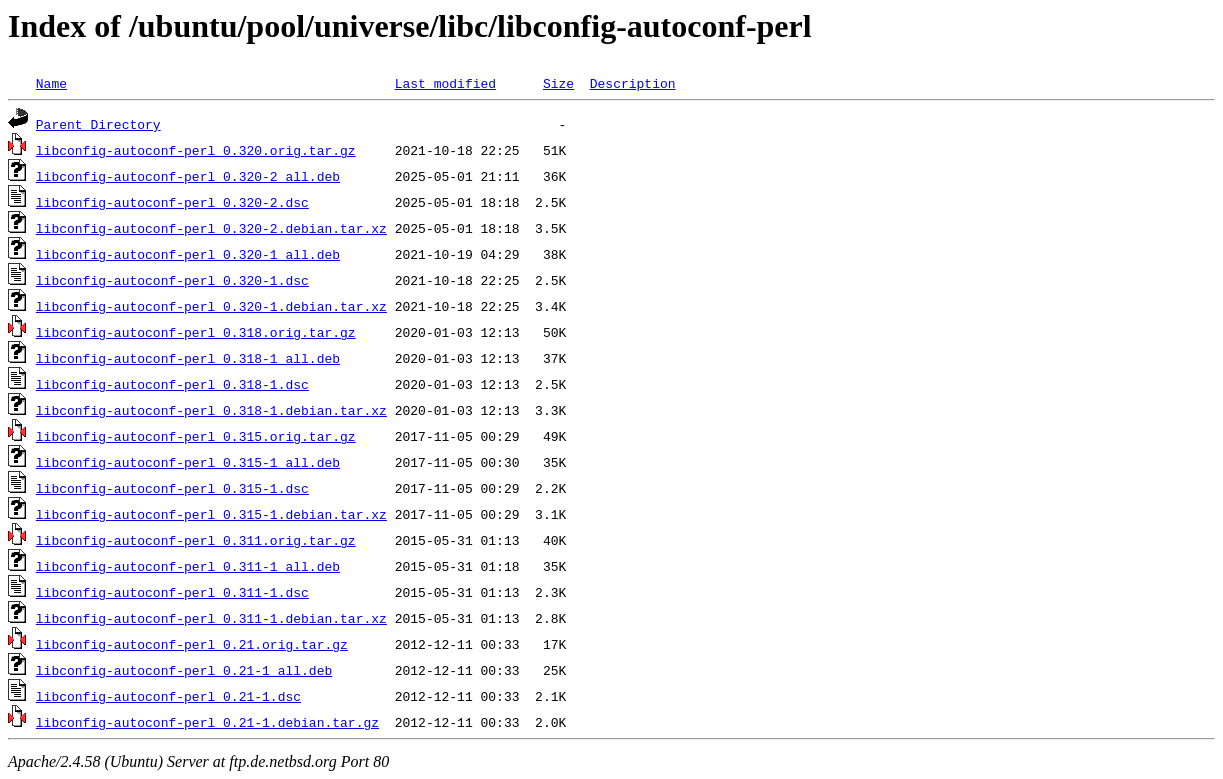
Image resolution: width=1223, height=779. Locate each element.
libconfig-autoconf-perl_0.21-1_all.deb (184, 670)
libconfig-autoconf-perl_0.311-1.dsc (172, 592)
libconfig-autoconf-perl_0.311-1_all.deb (188, 566)
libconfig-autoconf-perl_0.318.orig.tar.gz (196, 332)
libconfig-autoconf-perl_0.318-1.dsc (172, 384)
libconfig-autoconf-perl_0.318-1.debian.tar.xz (211, 410)
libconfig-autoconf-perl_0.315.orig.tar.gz (196, 436)
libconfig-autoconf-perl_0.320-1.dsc (172, 280)
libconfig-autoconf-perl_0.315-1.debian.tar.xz (211, 514)
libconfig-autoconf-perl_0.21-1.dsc (168, 696)
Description (633, 83)
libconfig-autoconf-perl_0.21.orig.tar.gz (192, 644)
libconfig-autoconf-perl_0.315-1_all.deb (188, 462)
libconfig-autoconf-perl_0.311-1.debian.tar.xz (211, 618)
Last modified (445, 83)
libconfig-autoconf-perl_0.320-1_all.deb (188, 254)
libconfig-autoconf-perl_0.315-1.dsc (172, 488)
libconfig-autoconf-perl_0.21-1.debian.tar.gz (207, 722)
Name (51, 83)
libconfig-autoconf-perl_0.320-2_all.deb (188, 176)
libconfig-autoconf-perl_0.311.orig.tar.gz (196, 540)
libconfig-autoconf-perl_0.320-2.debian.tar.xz (211, 228)
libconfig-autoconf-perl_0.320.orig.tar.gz (196, 150)
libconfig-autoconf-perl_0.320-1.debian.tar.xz (211, 306)
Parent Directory (98, 124)
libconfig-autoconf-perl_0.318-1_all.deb (188, 358)
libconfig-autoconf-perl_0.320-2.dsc (172, 202)
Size (558, 83)
